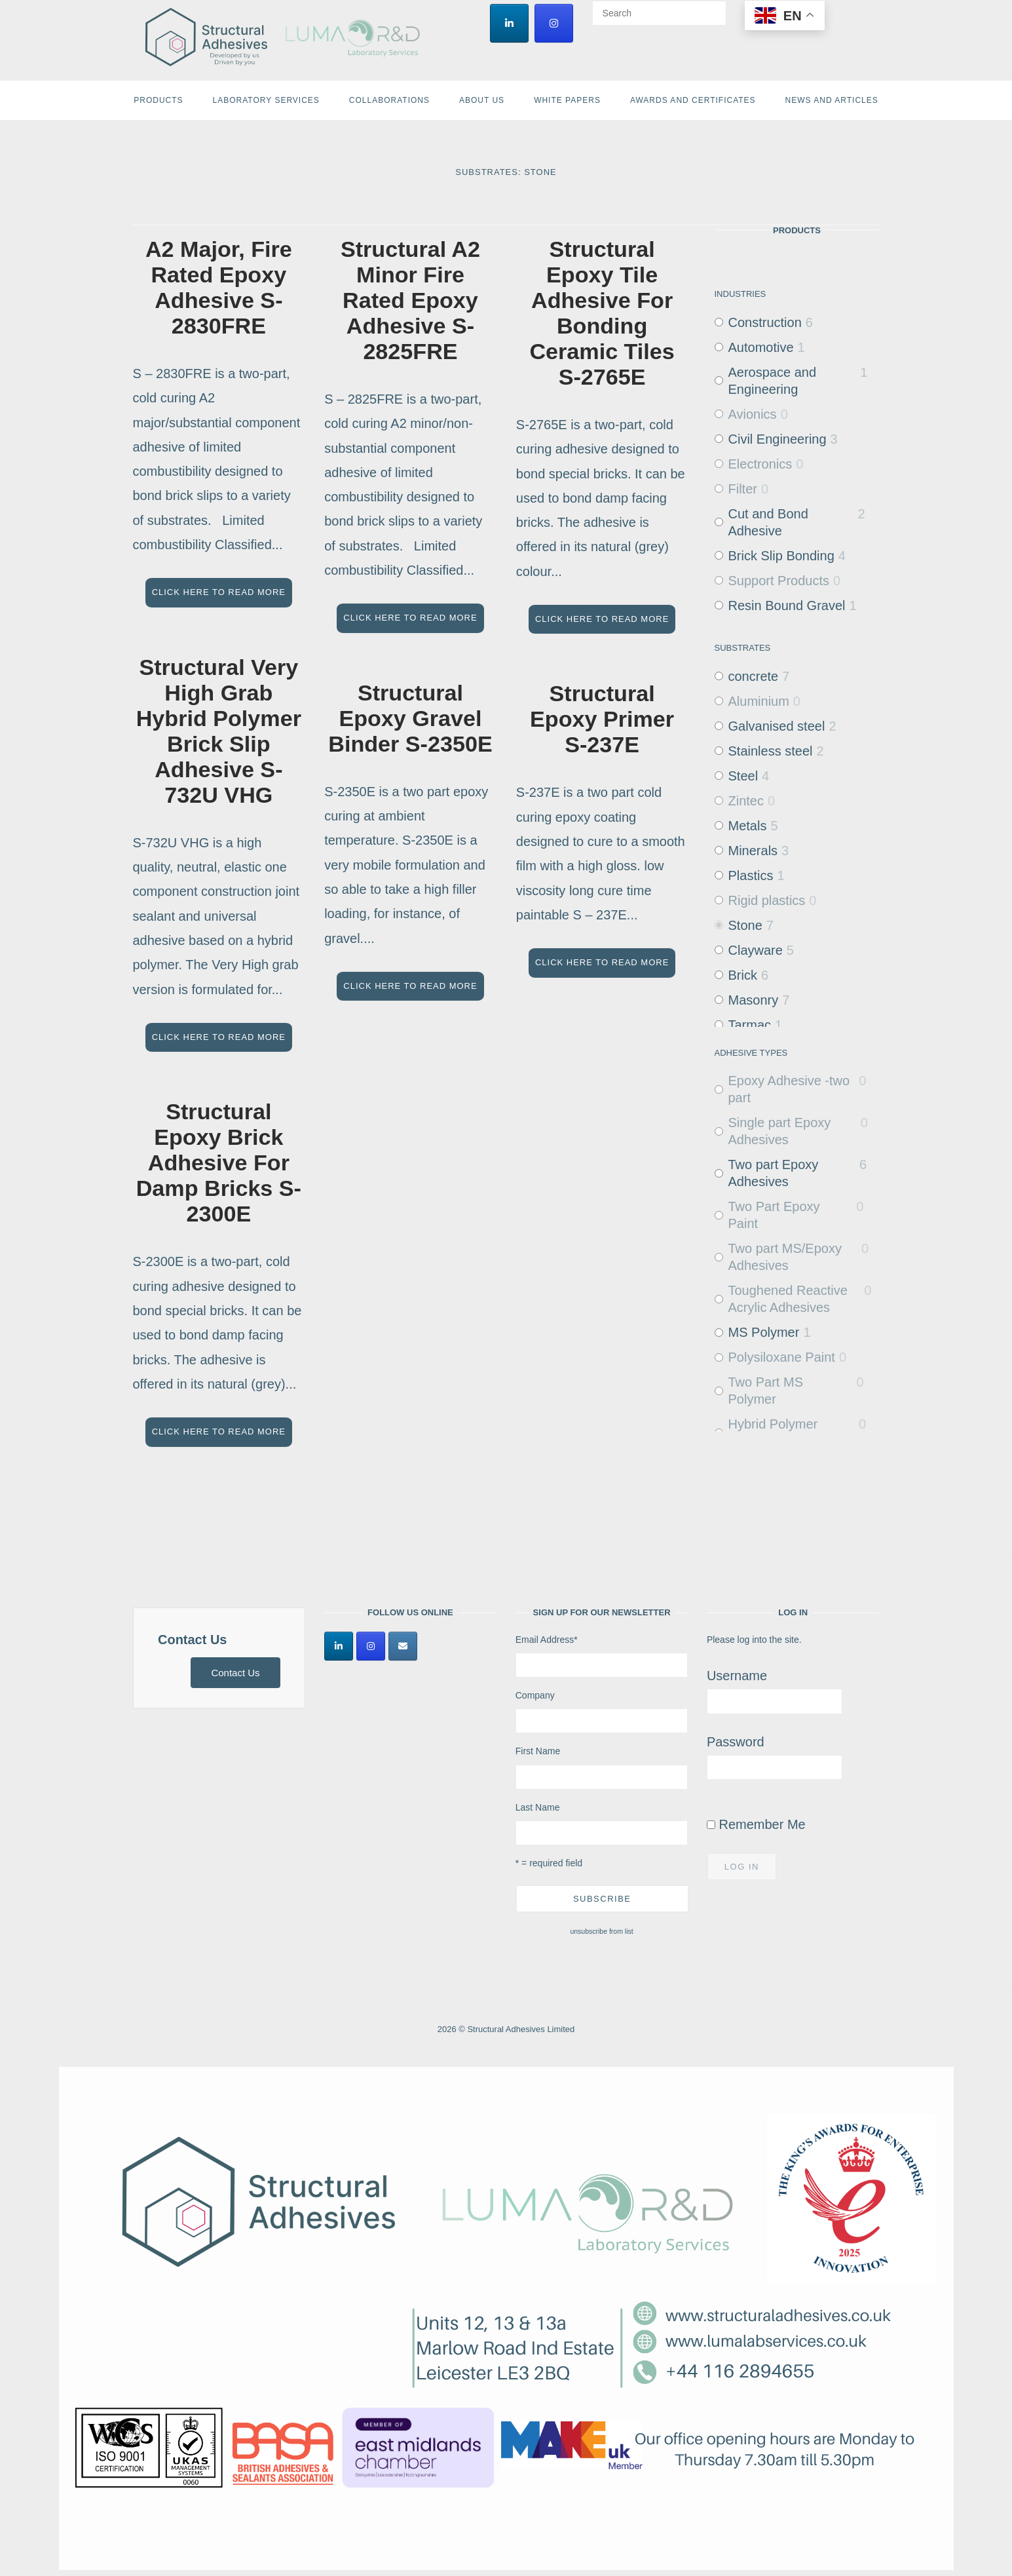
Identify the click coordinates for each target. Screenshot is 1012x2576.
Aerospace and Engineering (772, 380)
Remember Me (756, 1824)
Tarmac (750, 1025)
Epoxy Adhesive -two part (789, 1089)
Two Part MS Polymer (765, 1390)
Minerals (753, 850)
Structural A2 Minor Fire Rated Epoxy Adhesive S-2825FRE (410, 300)
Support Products (779, 580)
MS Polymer (764, 1332)
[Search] (712, 7)
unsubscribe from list (601, 1931)
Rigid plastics (767, 900)
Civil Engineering (777, 439)
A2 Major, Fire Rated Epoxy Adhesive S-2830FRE (218, 287)
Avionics (752, 414)
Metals (747, 825)
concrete (753, 676)
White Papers (567, 100)
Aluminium (758, 701)
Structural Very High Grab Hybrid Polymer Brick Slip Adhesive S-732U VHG (218, 731)
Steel (743, 776)
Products (158, 100)
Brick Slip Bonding (781, 555)
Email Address (546, 1639)
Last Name (537, 1807)
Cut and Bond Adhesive (768, 522)
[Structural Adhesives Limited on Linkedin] (509, 23)
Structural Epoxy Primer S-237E (602, 719)
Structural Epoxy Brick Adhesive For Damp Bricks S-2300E (218, 1162)
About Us (481, 100)
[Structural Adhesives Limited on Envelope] (402, 1646)
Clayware (755, 950)
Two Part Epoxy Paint (774, 1215)
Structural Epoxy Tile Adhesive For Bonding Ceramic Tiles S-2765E (601, 313)
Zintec (746, 801)
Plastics (751, 875)
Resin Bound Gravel (787, 605)
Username (737, 1675)
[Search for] (659, 13)
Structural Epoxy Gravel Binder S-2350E (410, 718)
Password (735, 1742)
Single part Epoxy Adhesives (779, 1131)
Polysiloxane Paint (781, 1357)
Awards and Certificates (693, 100)
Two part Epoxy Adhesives (773, 1173)
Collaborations (389, 100)
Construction (765, 322)
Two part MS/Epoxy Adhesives (785, 1257)
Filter (742, 489)
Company (535, 1695)
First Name (537, 1751)
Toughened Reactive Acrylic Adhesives (788, 1299)
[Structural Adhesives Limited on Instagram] (553, 23)
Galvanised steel (776, 726)
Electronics (760, 464)
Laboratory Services (266, 100)
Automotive (761, 347)
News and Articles (831, 100)
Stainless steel (770, 751)
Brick (742, 975)
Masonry (753, 1000)
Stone (745, 925)
